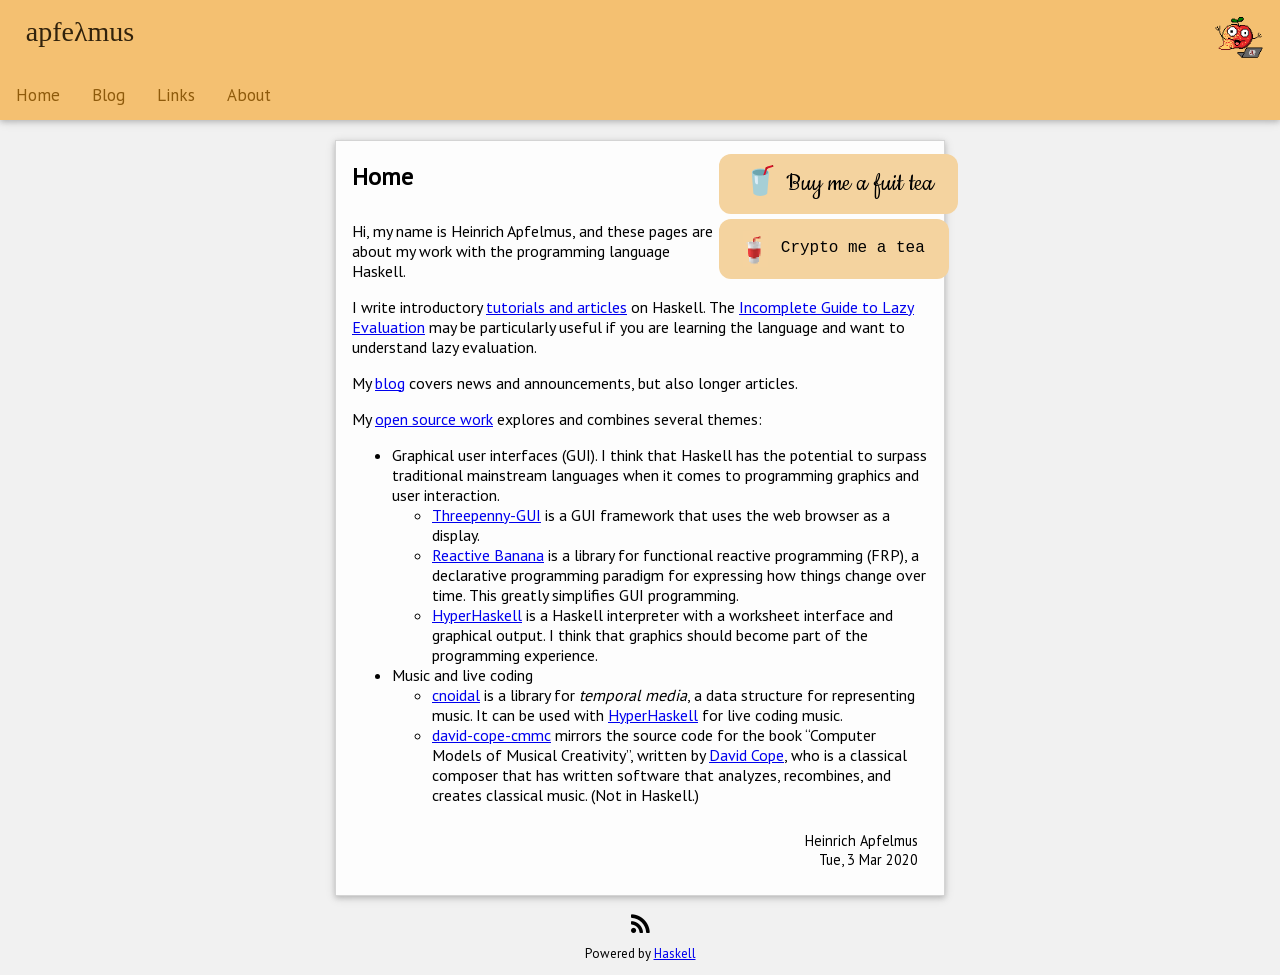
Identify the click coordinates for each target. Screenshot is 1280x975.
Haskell (675, 953)
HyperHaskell (477, 615)
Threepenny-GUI (486, 515)
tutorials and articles (556, 307)
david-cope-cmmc (491, 735)
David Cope (746, 755)
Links (176, 95)
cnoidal (456, 695)
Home (38, 95)
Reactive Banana (488, 555)
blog (390, 383)
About (249, 95)
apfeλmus (80, 31)
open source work (434, 419)
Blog (108, 95)
